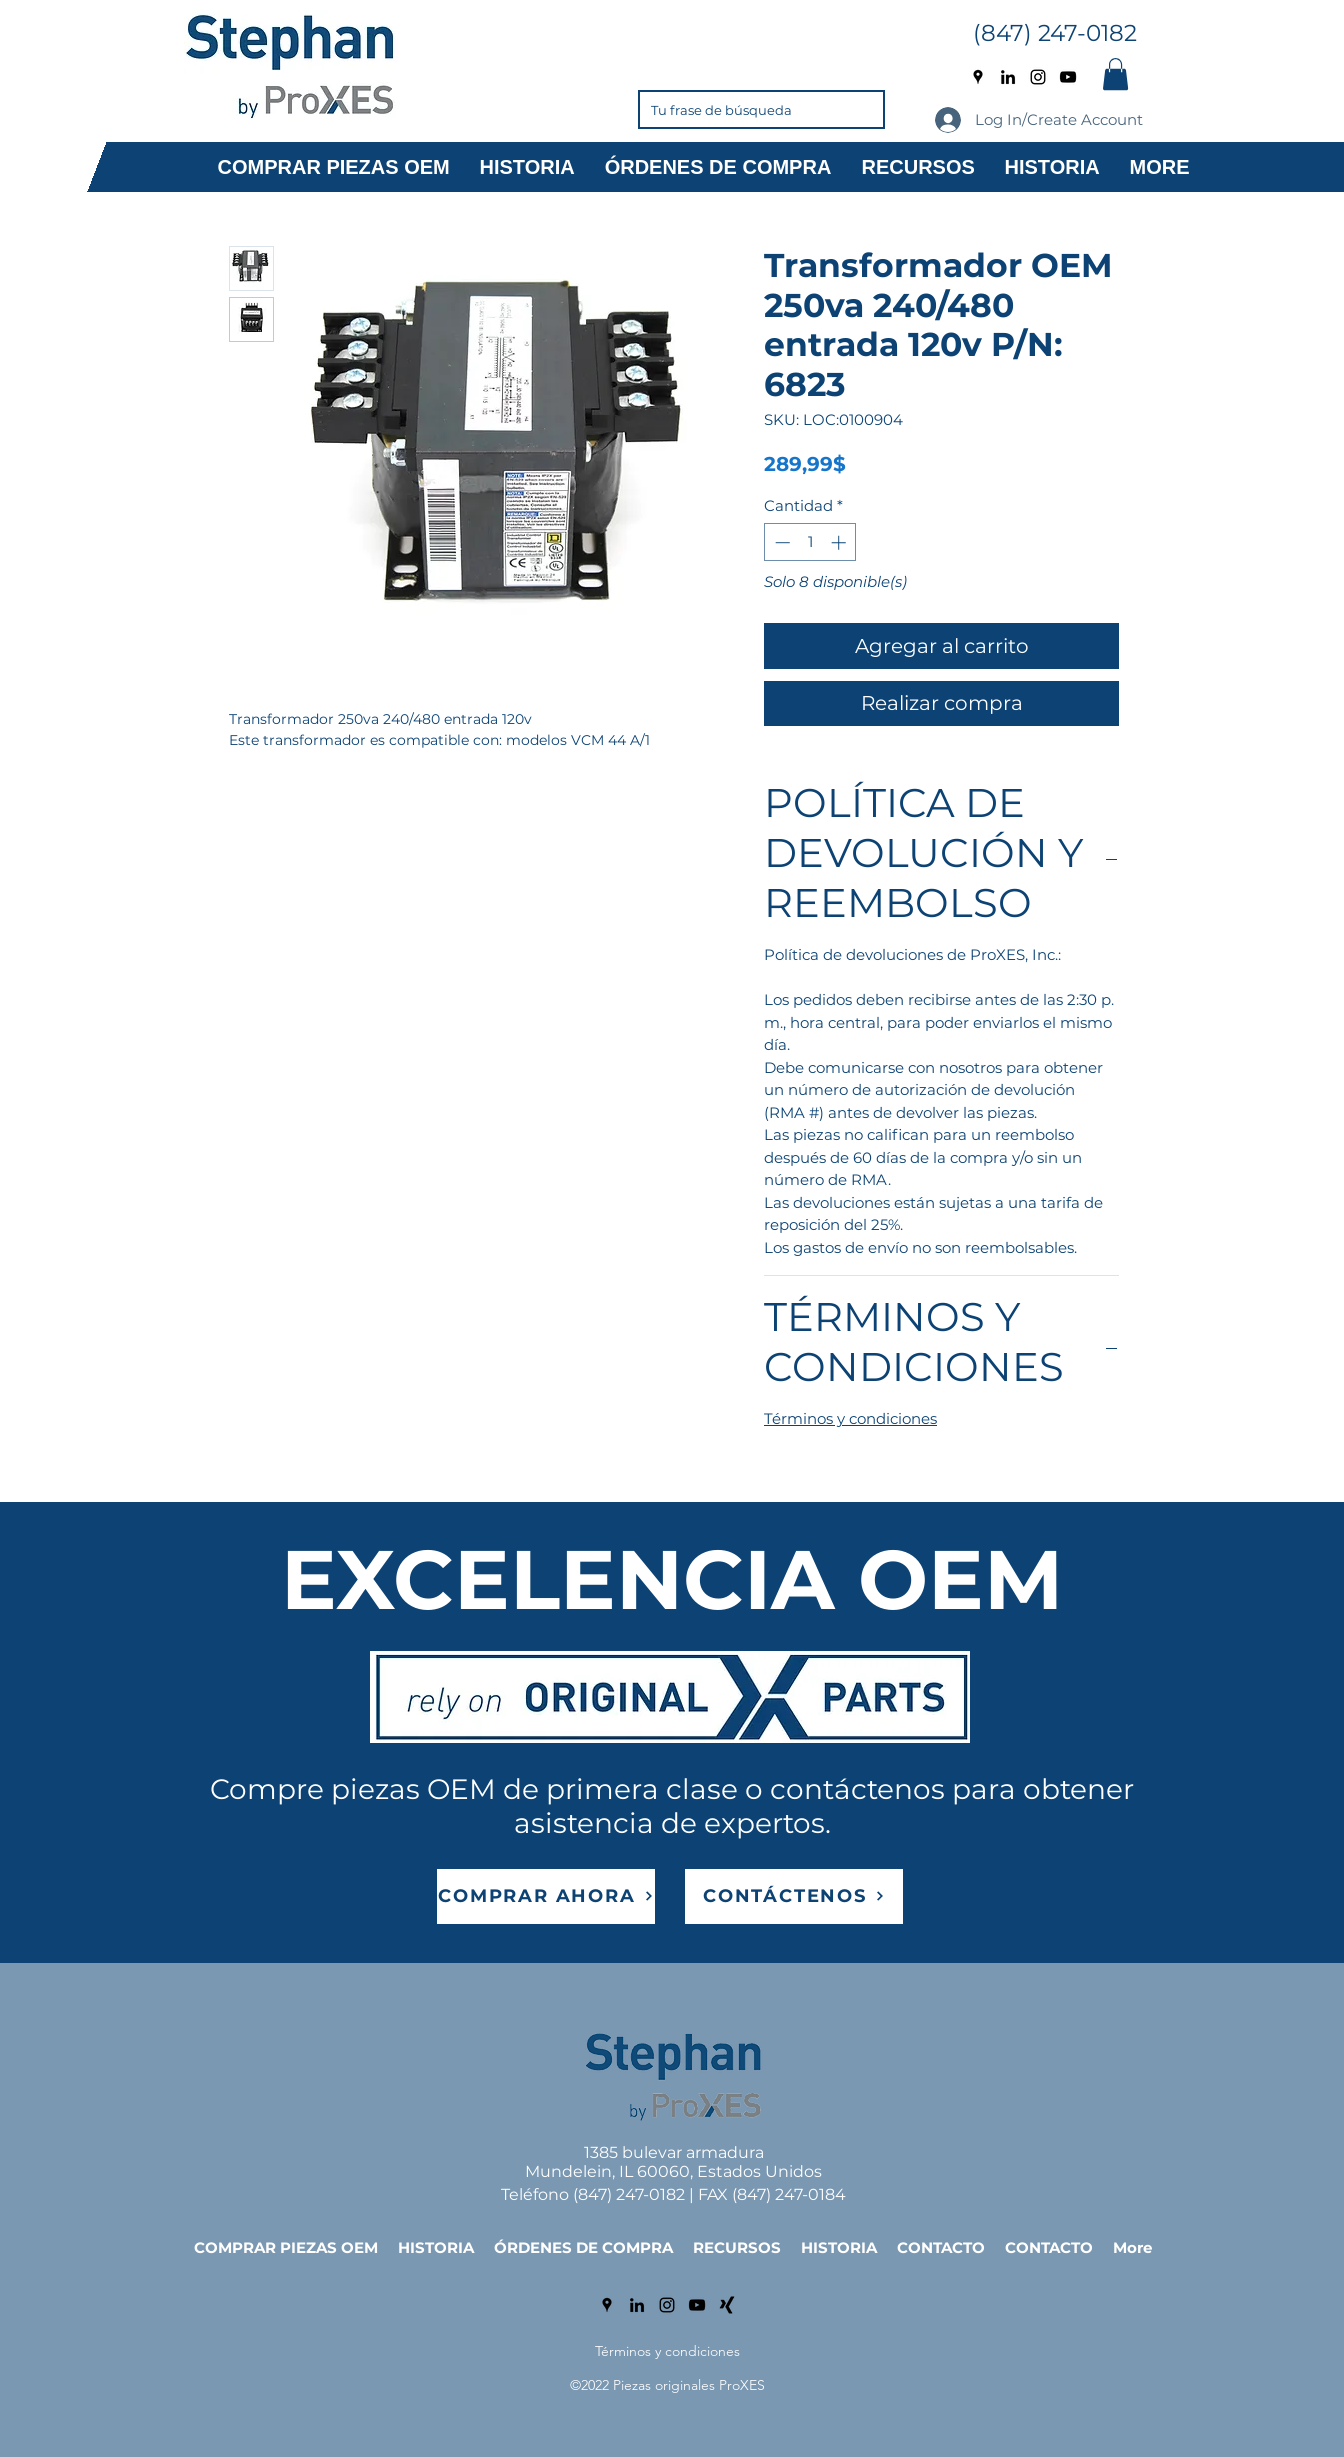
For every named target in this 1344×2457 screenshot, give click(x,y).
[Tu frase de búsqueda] (731, 109)
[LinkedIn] (1008, 77)
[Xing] (727, 2305)
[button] (1115, 74)
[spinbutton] (810, 542)
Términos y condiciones (850, 1418)
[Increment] (840, 542)
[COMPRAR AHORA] (546, 1896)
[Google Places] (978, 77)
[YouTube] (1068, 77)
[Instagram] (1038, 77)
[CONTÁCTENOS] (794, 1896)
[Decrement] (780, 542)
